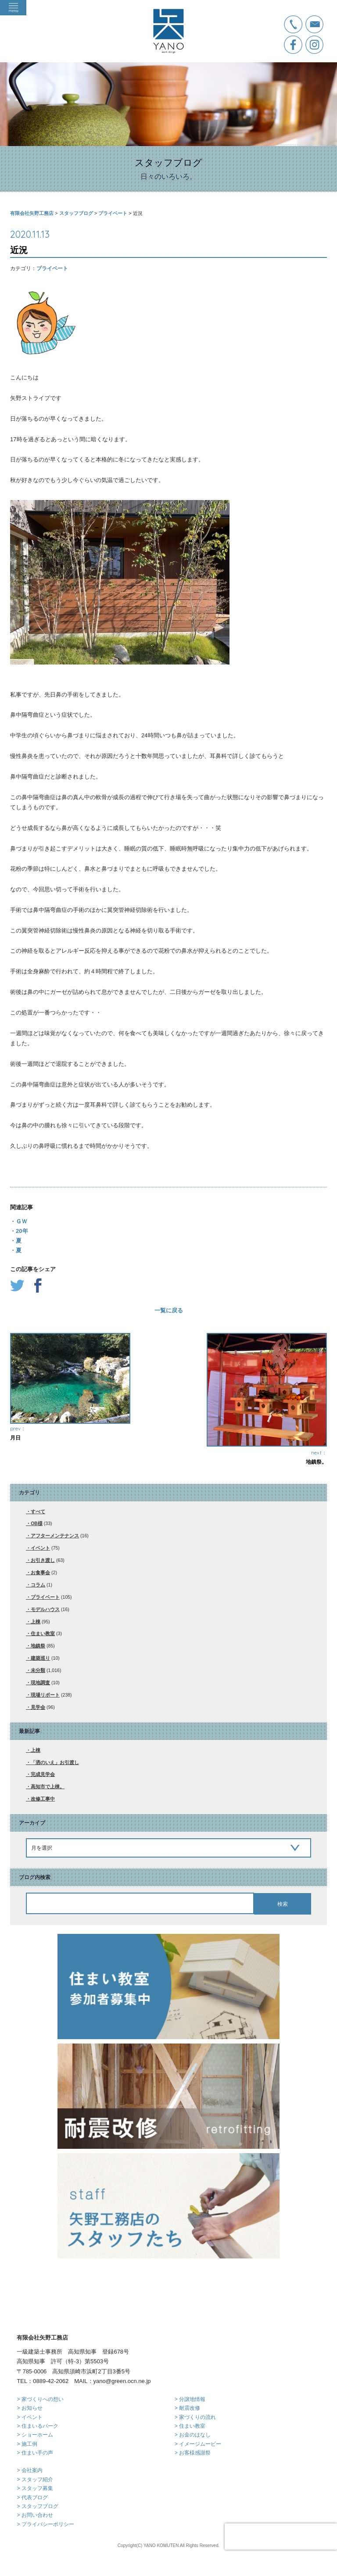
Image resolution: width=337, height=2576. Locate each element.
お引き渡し (43, 1560)
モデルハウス (45, 1609)
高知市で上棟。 (48, 1786)
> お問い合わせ (35, 2515)
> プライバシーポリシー (45, 2524)
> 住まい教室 (190, 2426)
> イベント (29, 2417)
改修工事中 (43, 1798)
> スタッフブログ (37, 2506)
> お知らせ (29, 2408)
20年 (22, 1231)
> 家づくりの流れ (195, 2417)
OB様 (37, 1523)
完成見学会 (43, 1774)
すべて (38, 1511)
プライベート (52, 268)
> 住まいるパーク (37, 2426)
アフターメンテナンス (55, 1535)
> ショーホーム (35, 2435)
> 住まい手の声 (35, 2453)
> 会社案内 (29, 2470)
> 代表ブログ (32, 2497)
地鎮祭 (38, 1645)
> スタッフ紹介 (35, 2479)
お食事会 (40, 1572)
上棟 (35, 1621)
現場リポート (45, 1694)
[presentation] (281, 2536)
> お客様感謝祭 (193, 2453)
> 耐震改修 (187, 2408)
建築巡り (40, 1658)
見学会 (38, 1707)
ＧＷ (21, 1221)
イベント (40, 1548)
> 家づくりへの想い (40, 2399)
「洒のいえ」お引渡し (55, 1762)
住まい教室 (43, 1633)
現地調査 (40, 1682)
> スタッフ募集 (35, 2488)
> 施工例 (27, 2444)
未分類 (38, 1670)
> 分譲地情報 (190, 2399)
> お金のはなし (193, 2435)
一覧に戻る (168, 1310)
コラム (38, 1584)
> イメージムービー (198, 2444)
